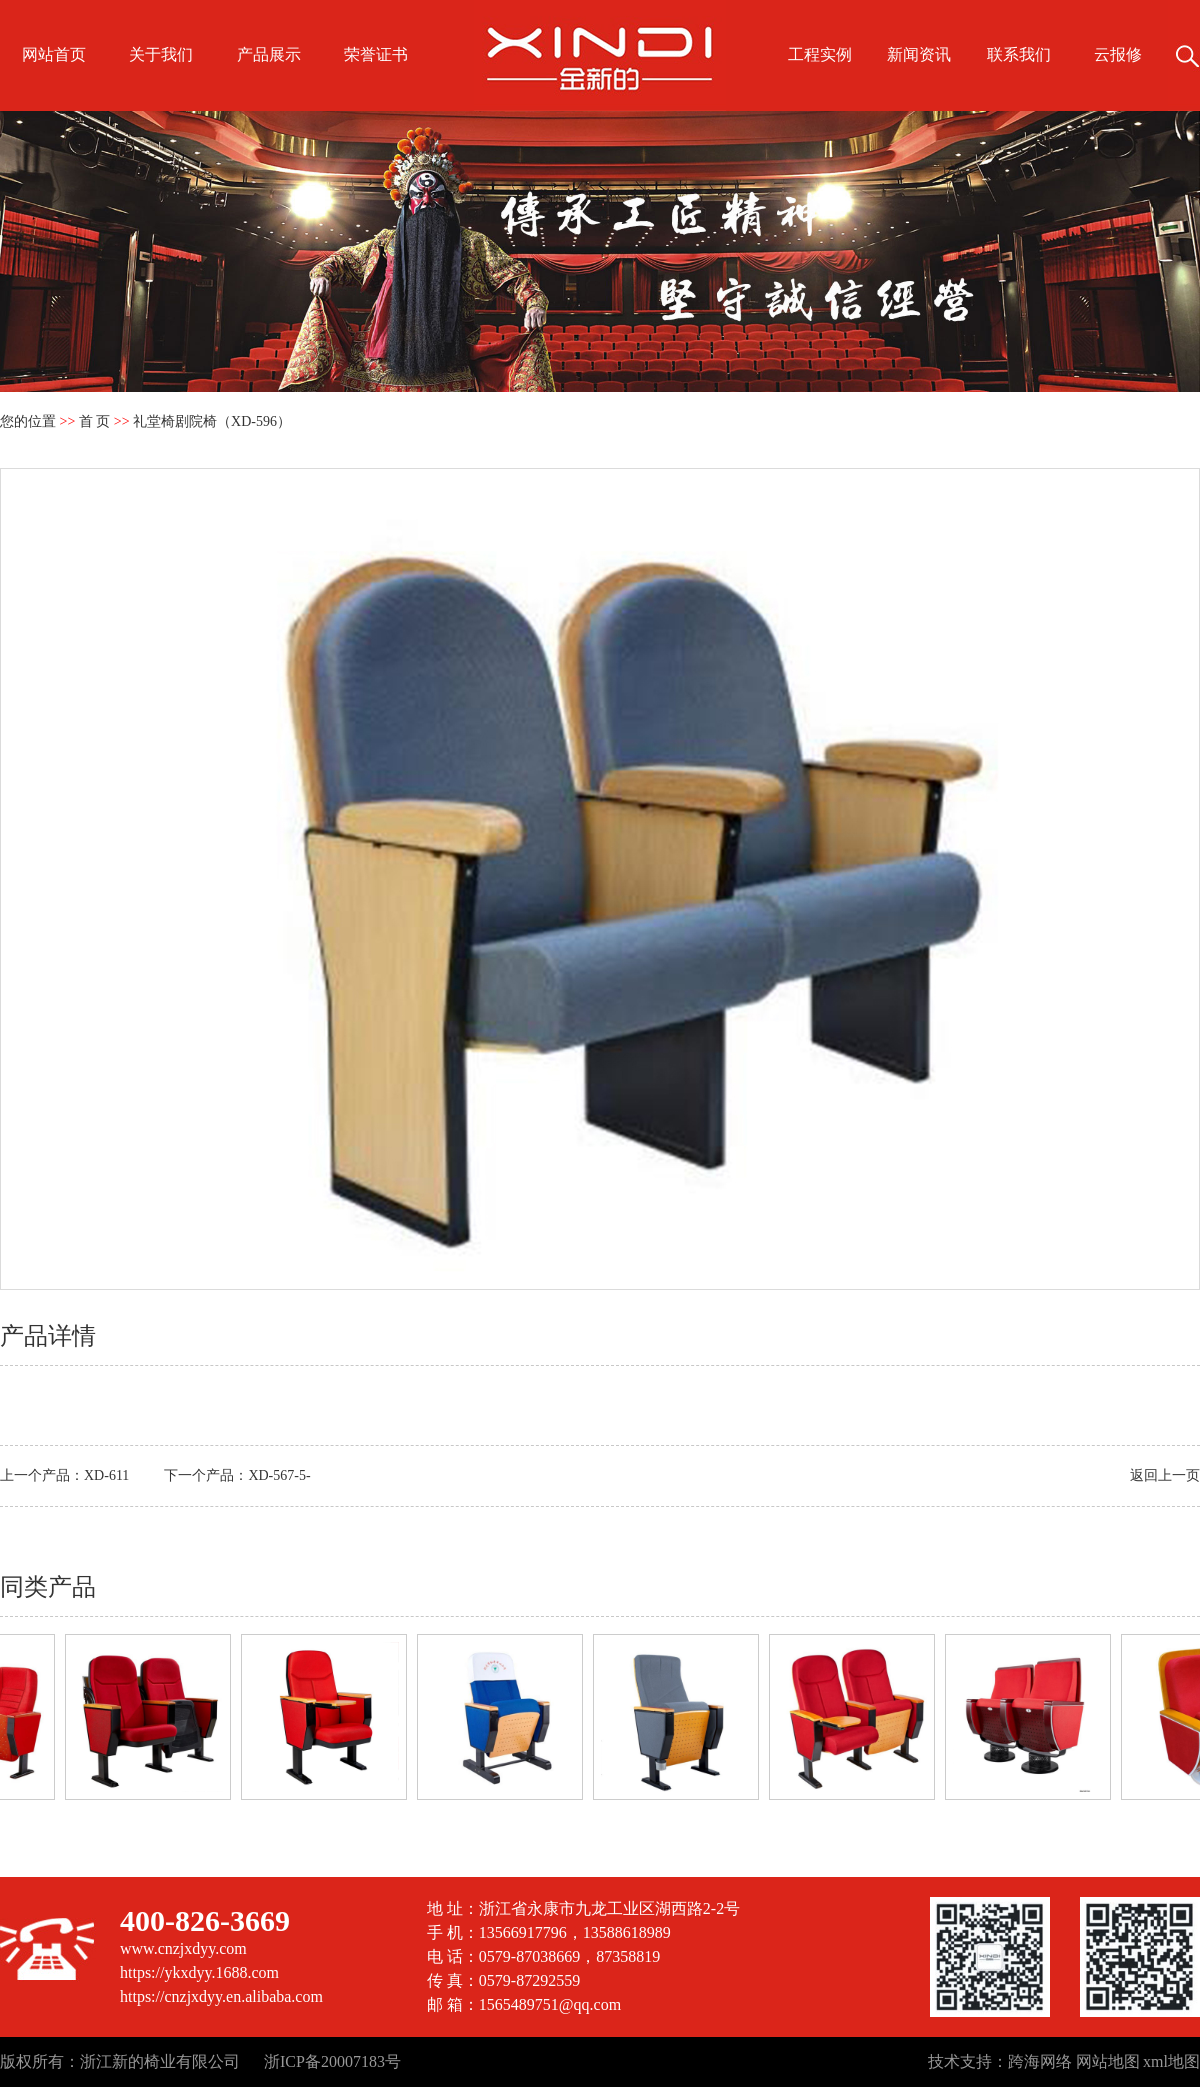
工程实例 (820, 54)
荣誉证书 (376, 54)
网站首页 (54, 54)
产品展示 (269, 54)
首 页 (95, 421)
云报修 (1118, 54)
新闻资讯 (919, 54)
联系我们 (1019, 54)
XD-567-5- (279, 1475)
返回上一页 (1165, 1475)
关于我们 (161, 54)
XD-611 (106, 1475)
